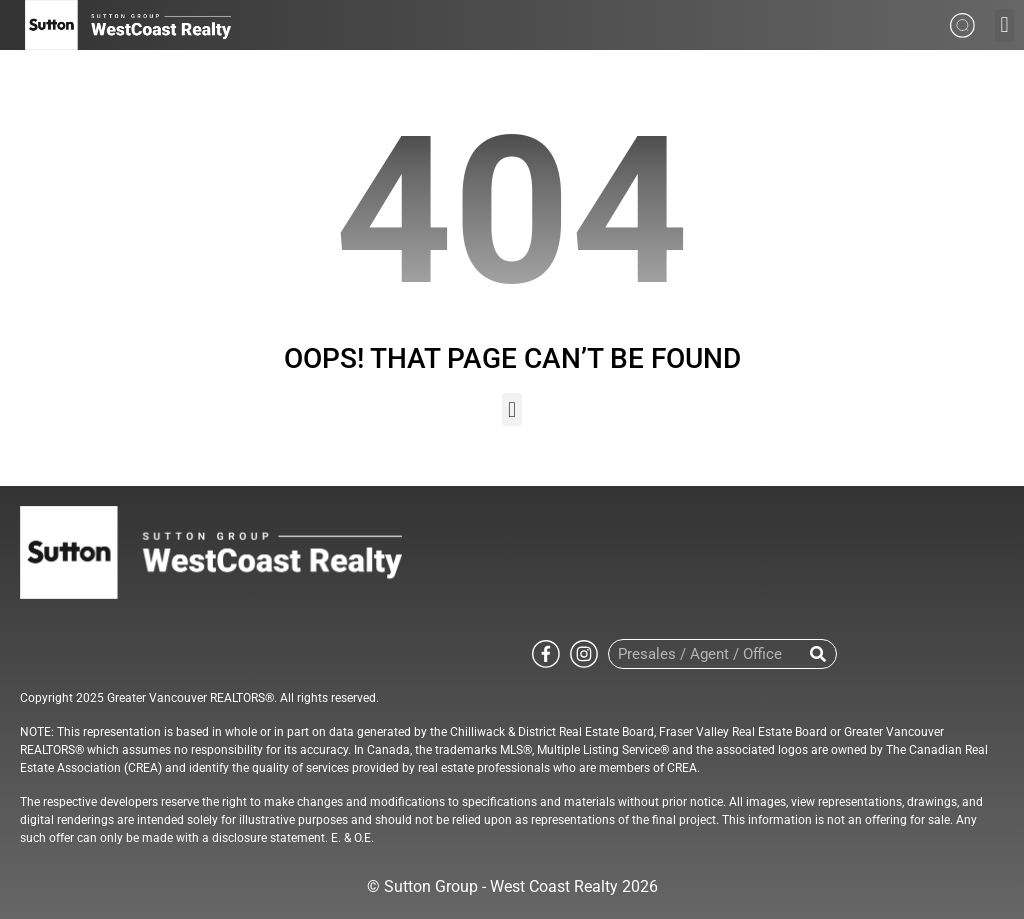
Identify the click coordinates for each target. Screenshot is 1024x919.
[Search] (818, 654)
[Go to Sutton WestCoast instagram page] (584, 652)
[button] (1004, 25)
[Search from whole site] (962, 23)
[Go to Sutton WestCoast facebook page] (546, 652)
